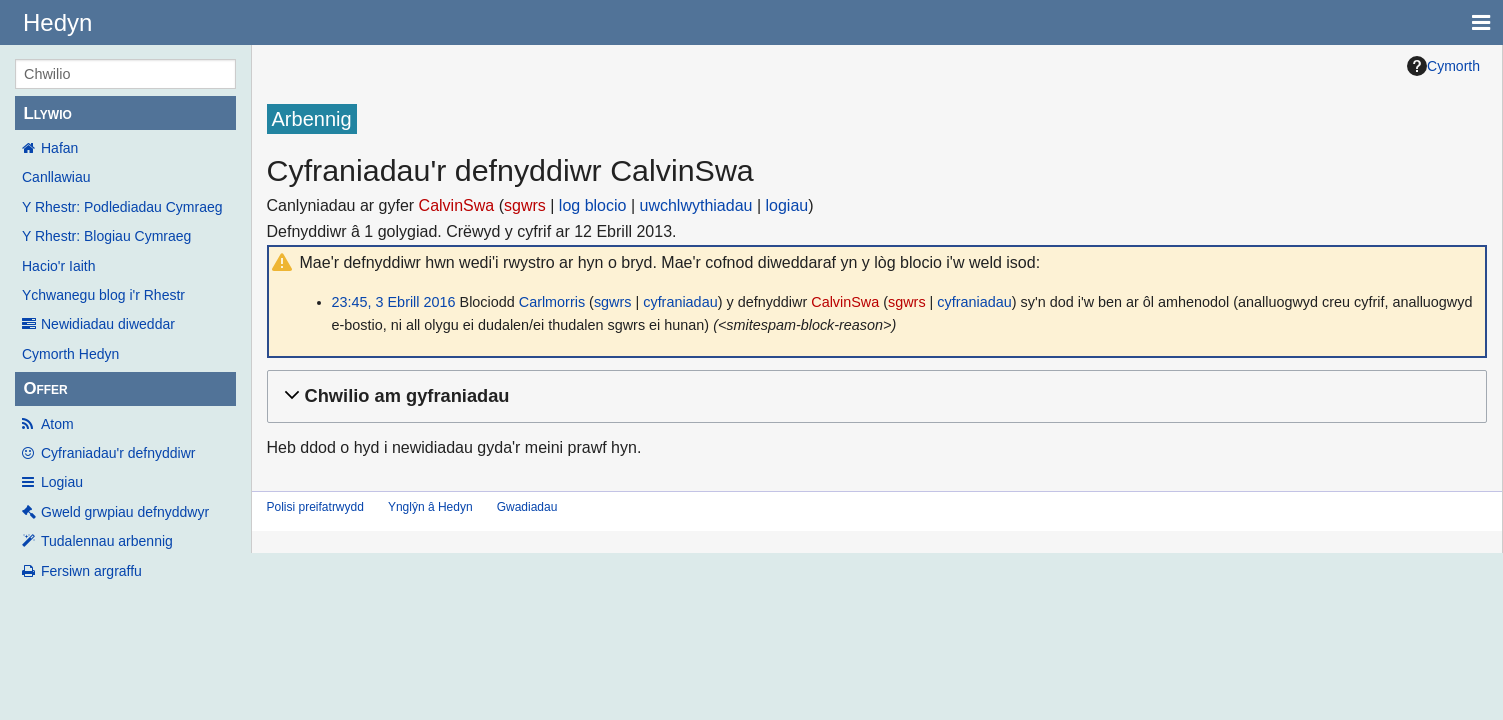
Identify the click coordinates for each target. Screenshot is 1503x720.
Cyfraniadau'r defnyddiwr (118, 453)
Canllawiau (56, 177)
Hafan (59, 148)
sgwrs (525, 205)
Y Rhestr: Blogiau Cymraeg (106, 236)
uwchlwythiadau (696, 205)
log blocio (593, 205)
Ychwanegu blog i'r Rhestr (103, 295)
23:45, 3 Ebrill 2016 (394, 302)
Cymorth (1443, 66)
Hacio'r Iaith (58, 266)
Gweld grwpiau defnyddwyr (125, 512)
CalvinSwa (457, 205)
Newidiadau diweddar (108, 324)
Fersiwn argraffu (91, 571)
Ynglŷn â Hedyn (430, 507)
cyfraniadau (680, 302)
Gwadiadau (527, 507)
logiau (787, 205)
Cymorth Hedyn (70, 354)
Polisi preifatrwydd (315, 507)
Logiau (62, 482)
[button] (874, 396)
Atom (57, 424)
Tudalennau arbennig (107, 541)
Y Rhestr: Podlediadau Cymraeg (122, 207)
